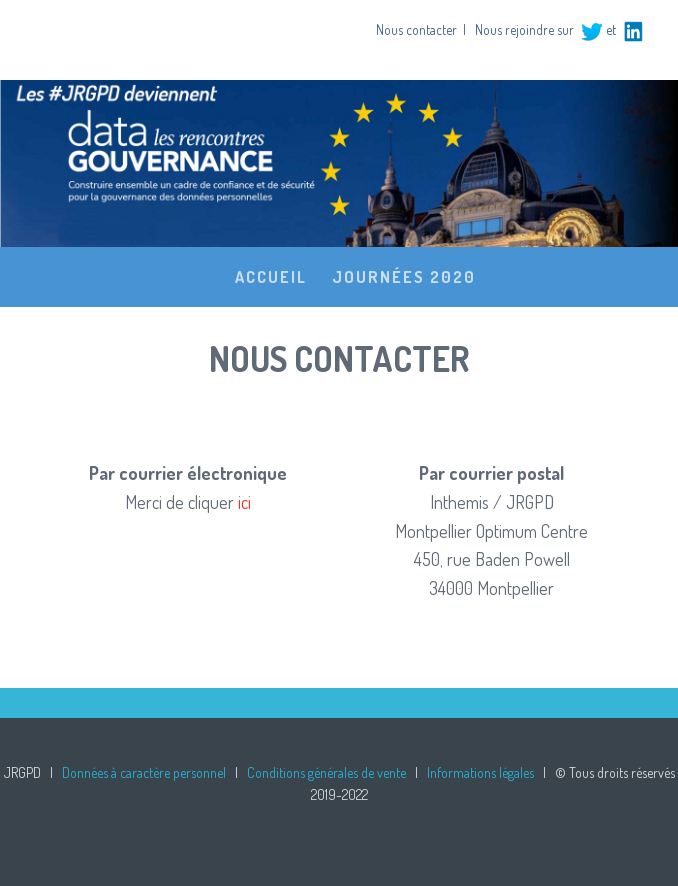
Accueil (271, 277)
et (598, 29)
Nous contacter (416, 29)
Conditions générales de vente (326, 772)
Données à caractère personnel (144, 772)
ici (244, 502)
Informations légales (480, 772)
